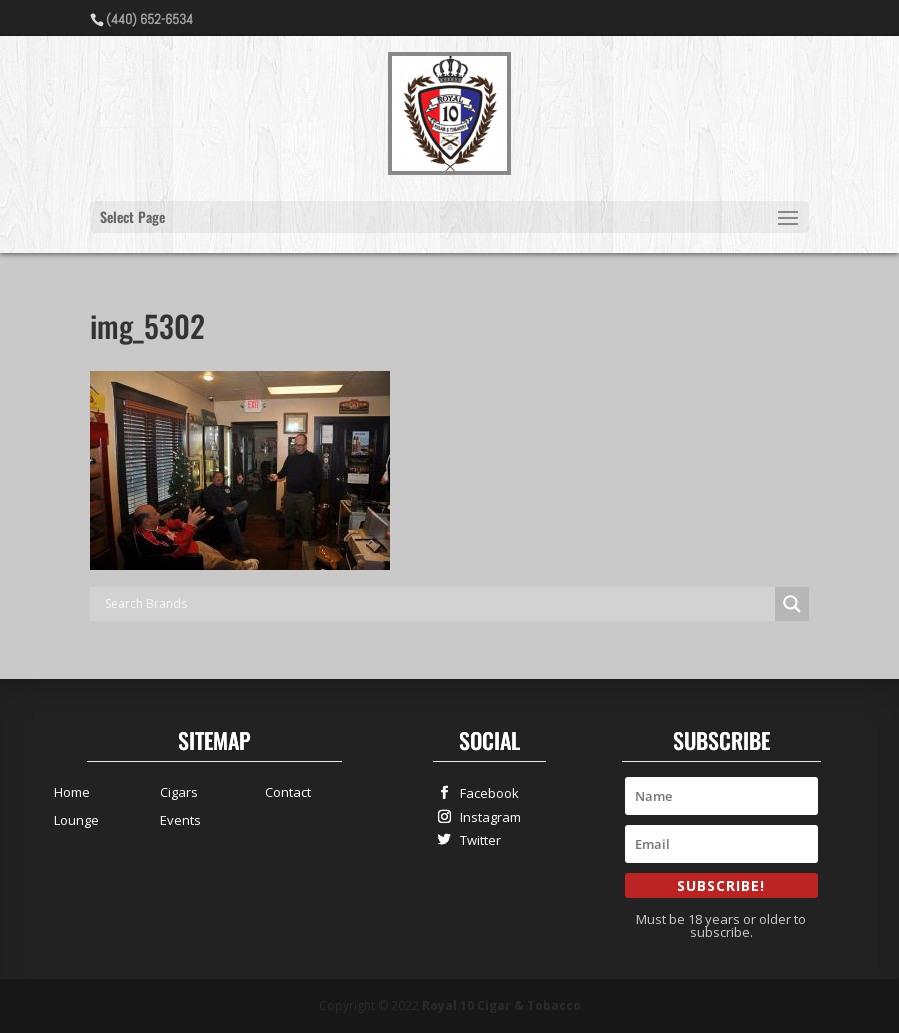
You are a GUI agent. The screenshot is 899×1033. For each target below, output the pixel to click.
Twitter (476, 839)
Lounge (76, 820)
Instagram (486, 816)
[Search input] (437, 604)
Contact (288, 792)
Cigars (179, 792)
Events (180, 820)
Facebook (485, 792)
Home (72, 792)
